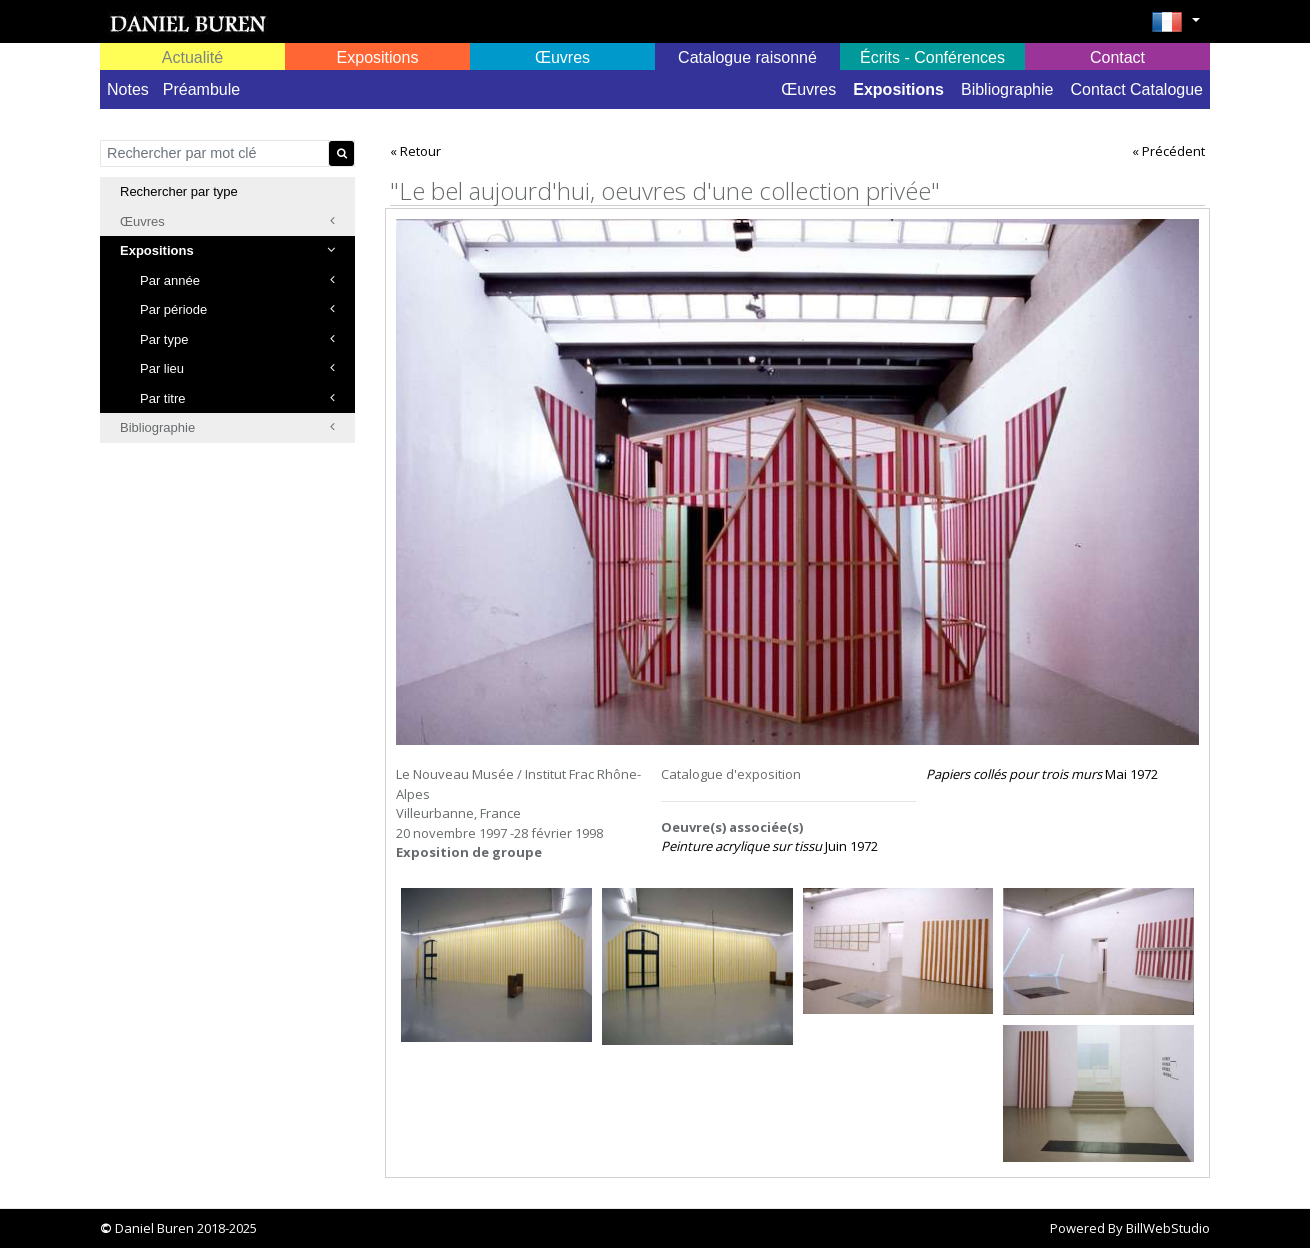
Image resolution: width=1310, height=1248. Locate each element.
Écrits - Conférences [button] (932, 57)
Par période (237, 309)
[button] (1175, 28)
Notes (128, 89)
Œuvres (808, 89)
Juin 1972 (769, 846)
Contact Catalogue (1136, 89)
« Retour (415, 151)
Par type (237, 339)
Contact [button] (1117, 57)
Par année (237, 280)
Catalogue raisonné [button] (747, 57)
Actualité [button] (192, 57)
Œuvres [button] (562, 57)
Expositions (898, 89)
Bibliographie (1007, 89)
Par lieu (237, 368)
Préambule (201, 89)
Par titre (237, 398)
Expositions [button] (378, 57)
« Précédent (1168, 151)
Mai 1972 (1042, 774)
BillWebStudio (1168, 1228)
